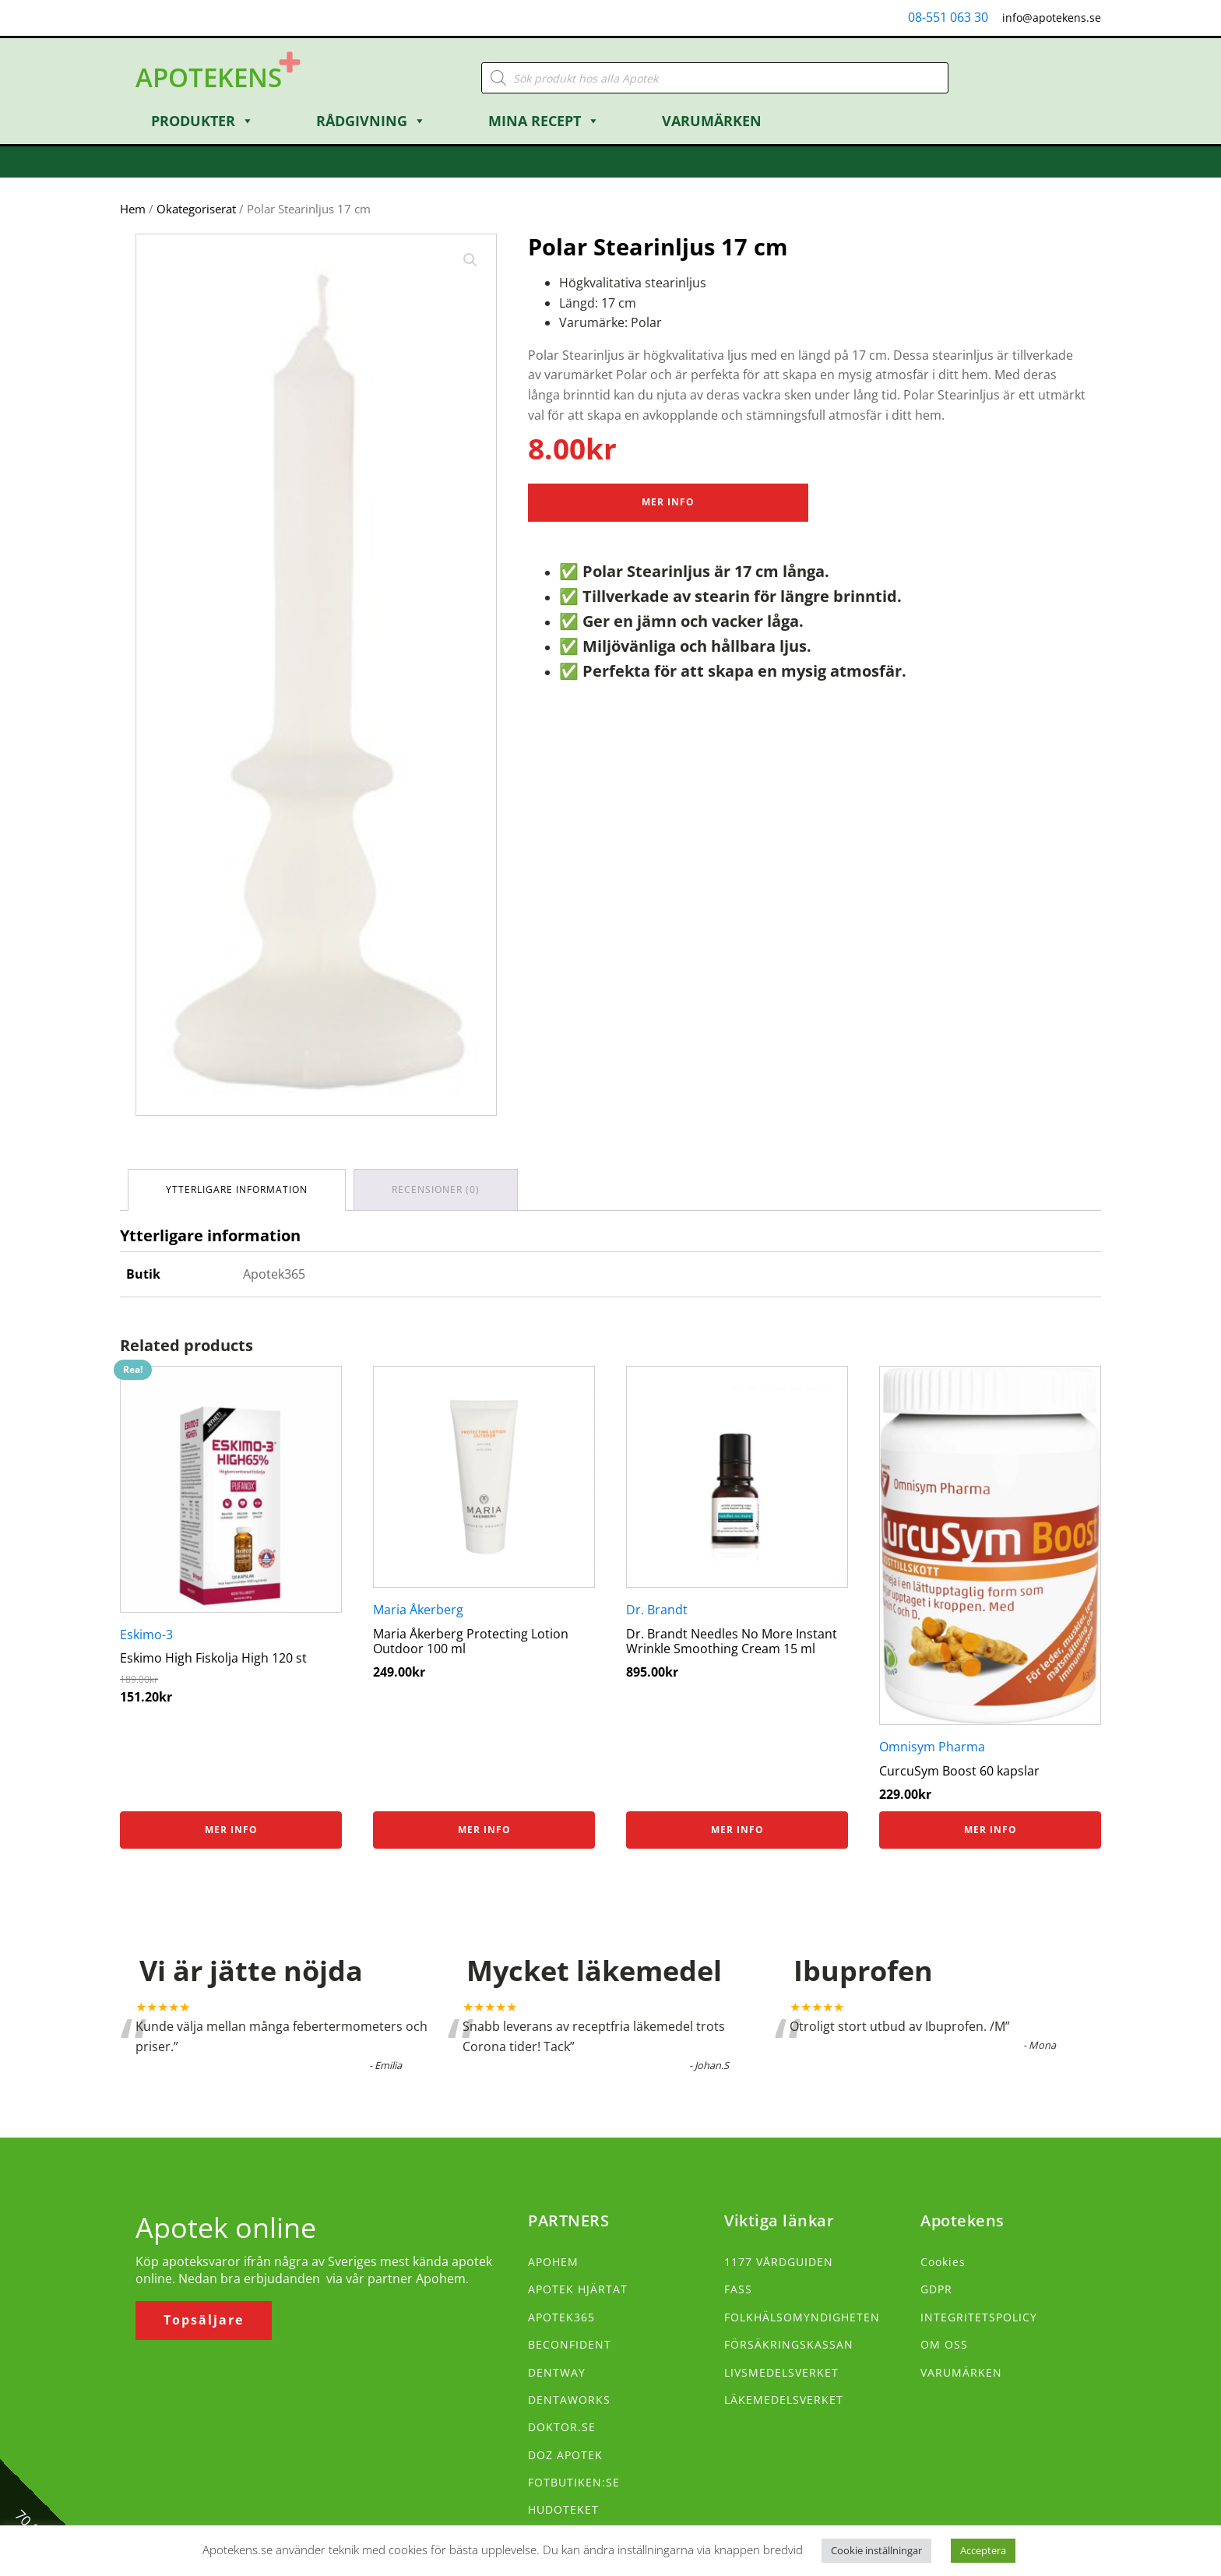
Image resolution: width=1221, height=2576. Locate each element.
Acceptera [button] (983, 2550)
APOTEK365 (561, 2317)
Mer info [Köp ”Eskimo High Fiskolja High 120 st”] (231, 1829)
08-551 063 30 (948, 17)
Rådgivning (371, 120)
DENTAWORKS (569, 2399)
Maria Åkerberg (418, 1609)
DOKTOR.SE (562, 2427)
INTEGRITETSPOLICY (978, 2317)
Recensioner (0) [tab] (436, 1189)
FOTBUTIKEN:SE (574, 2482)
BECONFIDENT (569, 2344)
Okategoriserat (196, 208)
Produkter (202, 120)
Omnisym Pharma (932, 1746)
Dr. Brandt (657, 1609)
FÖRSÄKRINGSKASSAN (788, 2344)
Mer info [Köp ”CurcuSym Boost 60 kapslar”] (990, 1829)
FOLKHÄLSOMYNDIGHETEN (802, 2317)
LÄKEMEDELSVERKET (783, 2399)
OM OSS (944, 2344)
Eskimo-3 (146, 1634)
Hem (133, 208)
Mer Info (668, 502)
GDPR (936, 2289)
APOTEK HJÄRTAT (578, 2289)
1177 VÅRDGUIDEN (778, 2262)
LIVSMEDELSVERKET (781, 2372)
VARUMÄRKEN (961, 2372)
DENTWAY (557, 2372)
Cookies (943, 2262)
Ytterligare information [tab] (237, 1189)
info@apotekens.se (1051, 17)
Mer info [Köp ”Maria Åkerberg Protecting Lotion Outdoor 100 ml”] (484, 1829)
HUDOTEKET (563, 2509)
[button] (470, 260)
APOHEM (553, 2262)
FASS (738, 2289)
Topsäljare (204, 2319)
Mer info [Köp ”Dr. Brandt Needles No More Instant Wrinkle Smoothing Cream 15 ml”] (737, 1829)
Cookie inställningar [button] (876, 2550)
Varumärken (712, 120)
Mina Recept (544, 120)
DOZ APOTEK (565, 2455)
